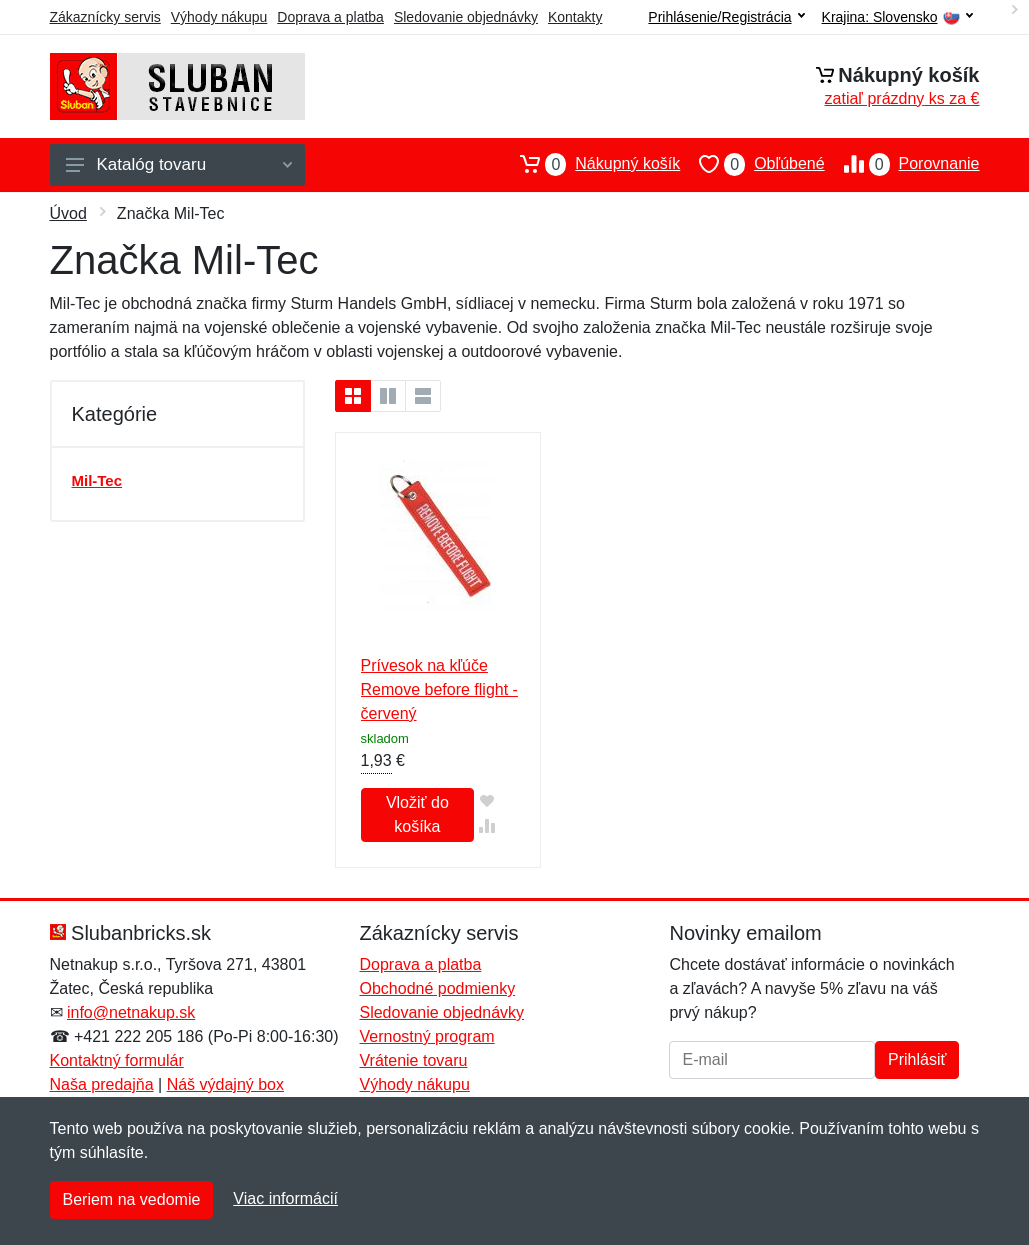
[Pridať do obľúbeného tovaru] (486, 800)
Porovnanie (902, 164)
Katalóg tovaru (179, 164)
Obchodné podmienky (437, 988)
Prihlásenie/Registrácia (726, 17)
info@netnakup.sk (131, 1012)
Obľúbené (752, 164)
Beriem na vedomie (132, 1199)
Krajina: (897, 17)
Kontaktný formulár (117, 1060)
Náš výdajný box (225, 1084)
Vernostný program (426, 1036)
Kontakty (575, 17)
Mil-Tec (97, 480)
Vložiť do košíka (417, 814)
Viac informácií (285, 1198)
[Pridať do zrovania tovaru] (486, 825)
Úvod (68, 213)
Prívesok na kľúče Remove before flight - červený (439, 689)
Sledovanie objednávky (466, 17)
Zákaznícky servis (105, 17)
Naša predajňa (102, 1084)
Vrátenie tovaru (413, 1060)
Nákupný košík (590, 164)
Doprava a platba (330, 17)
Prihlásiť (917, 1059)
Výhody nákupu (219, 17)
